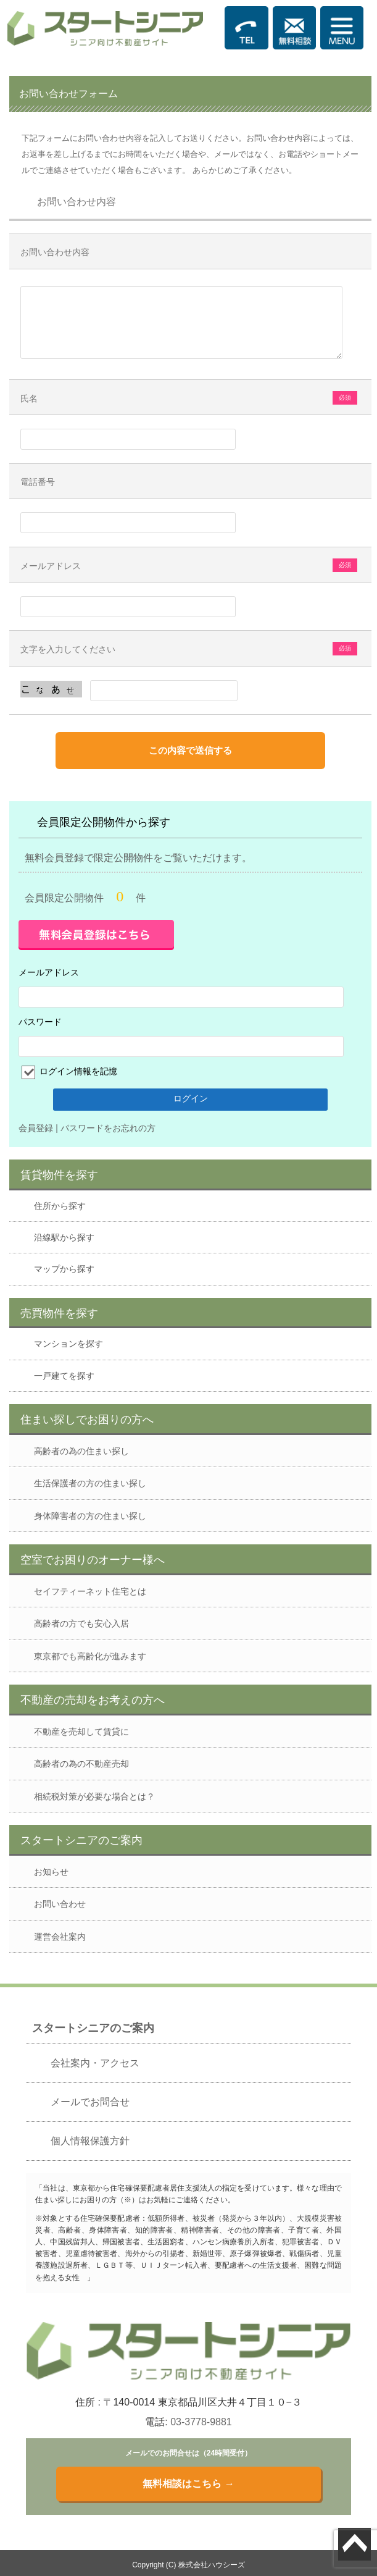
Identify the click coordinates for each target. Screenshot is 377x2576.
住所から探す (60, 1206)
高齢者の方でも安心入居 (81, 1623)
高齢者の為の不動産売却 (81, 1764)
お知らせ (51, 1872)
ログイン (190, 1098)
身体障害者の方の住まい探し (90, 1516)
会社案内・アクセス (95, 2063)
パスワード (40, 1022)
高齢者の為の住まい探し (81, 1451)
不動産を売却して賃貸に (81, 1731)
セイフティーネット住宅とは (90, 1591)
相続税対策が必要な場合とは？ (94, 1796)
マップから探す (64, 1269)
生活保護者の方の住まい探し (90, 1483)
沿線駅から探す (64, 1237)
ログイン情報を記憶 (77, 1071)
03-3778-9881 (201, 2422)
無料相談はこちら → (188, 2483)
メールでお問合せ (90, 2102)
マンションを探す (68, 1344)
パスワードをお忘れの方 (107, 1128)
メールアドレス (49, 972)
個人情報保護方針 (90, 2141)
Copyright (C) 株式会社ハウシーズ (188, 2565)
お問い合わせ (60, 1904)
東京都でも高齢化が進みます (90, 1656)
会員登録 (36, 1128)
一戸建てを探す (64, 1376)
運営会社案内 (60, 1937)
